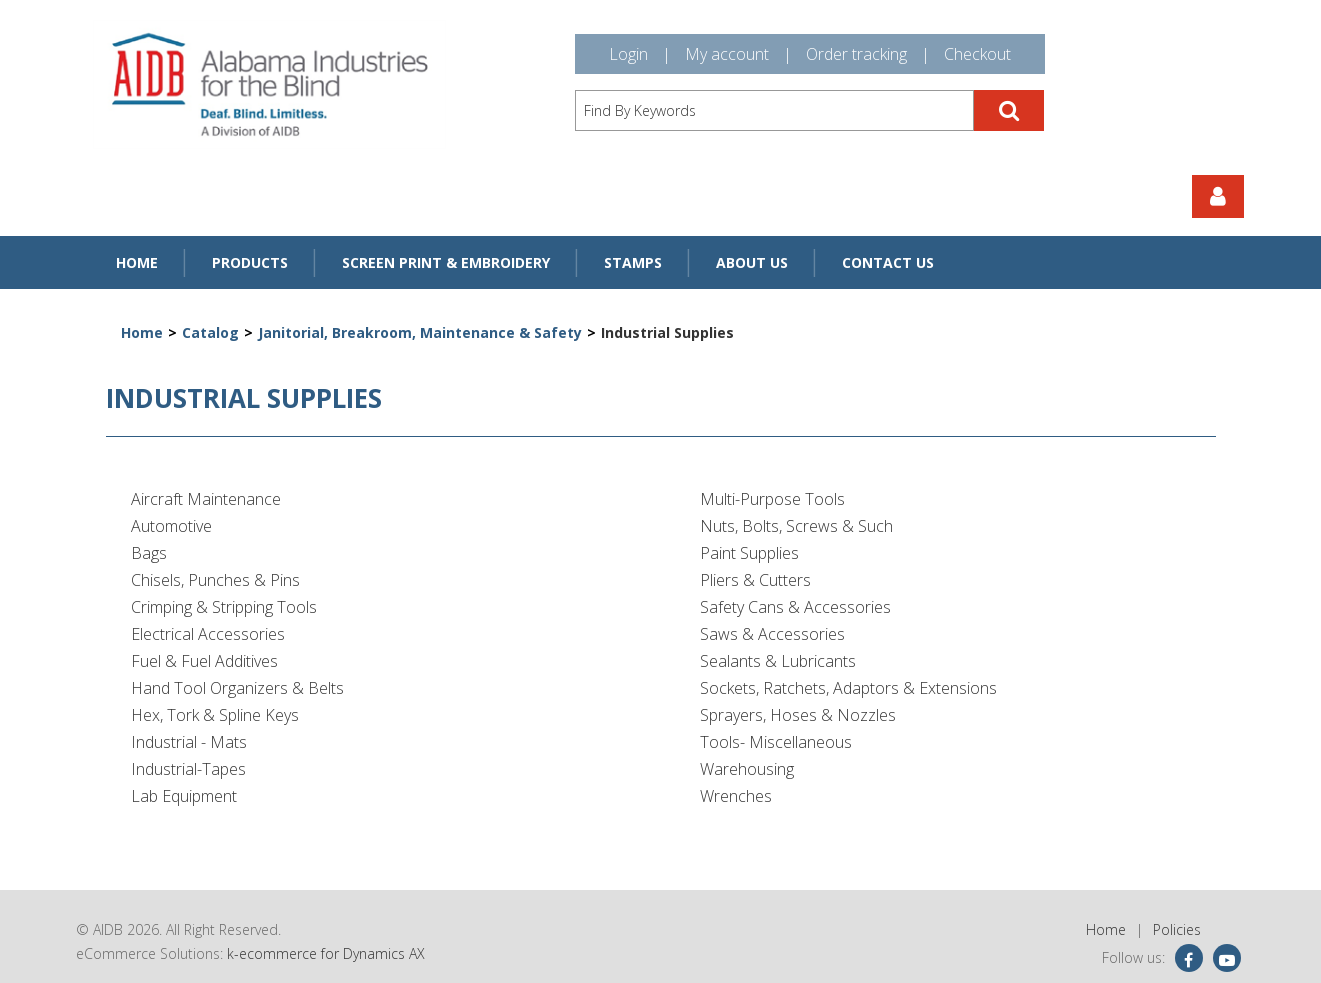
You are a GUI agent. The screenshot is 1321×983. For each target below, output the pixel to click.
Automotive (171, 526)
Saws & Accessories (772, 634)
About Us (752, 262)
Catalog (210, 332)
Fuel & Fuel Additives (204, 661)
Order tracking (856, 54)
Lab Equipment (184, 796)
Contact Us (888, 262)
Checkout (977, 54)
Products (250, 262)
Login (628, 54)
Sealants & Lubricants (778, 661)
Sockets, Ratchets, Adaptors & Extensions (848, 688)
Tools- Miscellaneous (776, 742)
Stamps (633, 262)
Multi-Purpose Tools (772, 499)
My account (727, 54)
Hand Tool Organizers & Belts (237, 688)
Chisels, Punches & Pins (215, 580)
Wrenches (736, 796)
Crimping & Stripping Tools (224, 607)
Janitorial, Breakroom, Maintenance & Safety (420, 332)
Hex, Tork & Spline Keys (215, 715)
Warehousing (747, 769)
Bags (149, 553)
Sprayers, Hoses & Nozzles (798, 715)
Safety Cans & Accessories (795, 607)
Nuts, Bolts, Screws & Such (796, 526)
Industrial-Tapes (188, 769)
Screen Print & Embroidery (446, 262)
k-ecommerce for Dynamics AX (326, 953)
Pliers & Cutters (755, 580)
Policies (1177, 929)
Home (137, 262)
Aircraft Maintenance (206, 499)
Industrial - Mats (189, 742)
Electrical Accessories (208, 634)
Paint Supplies (749, 553)
